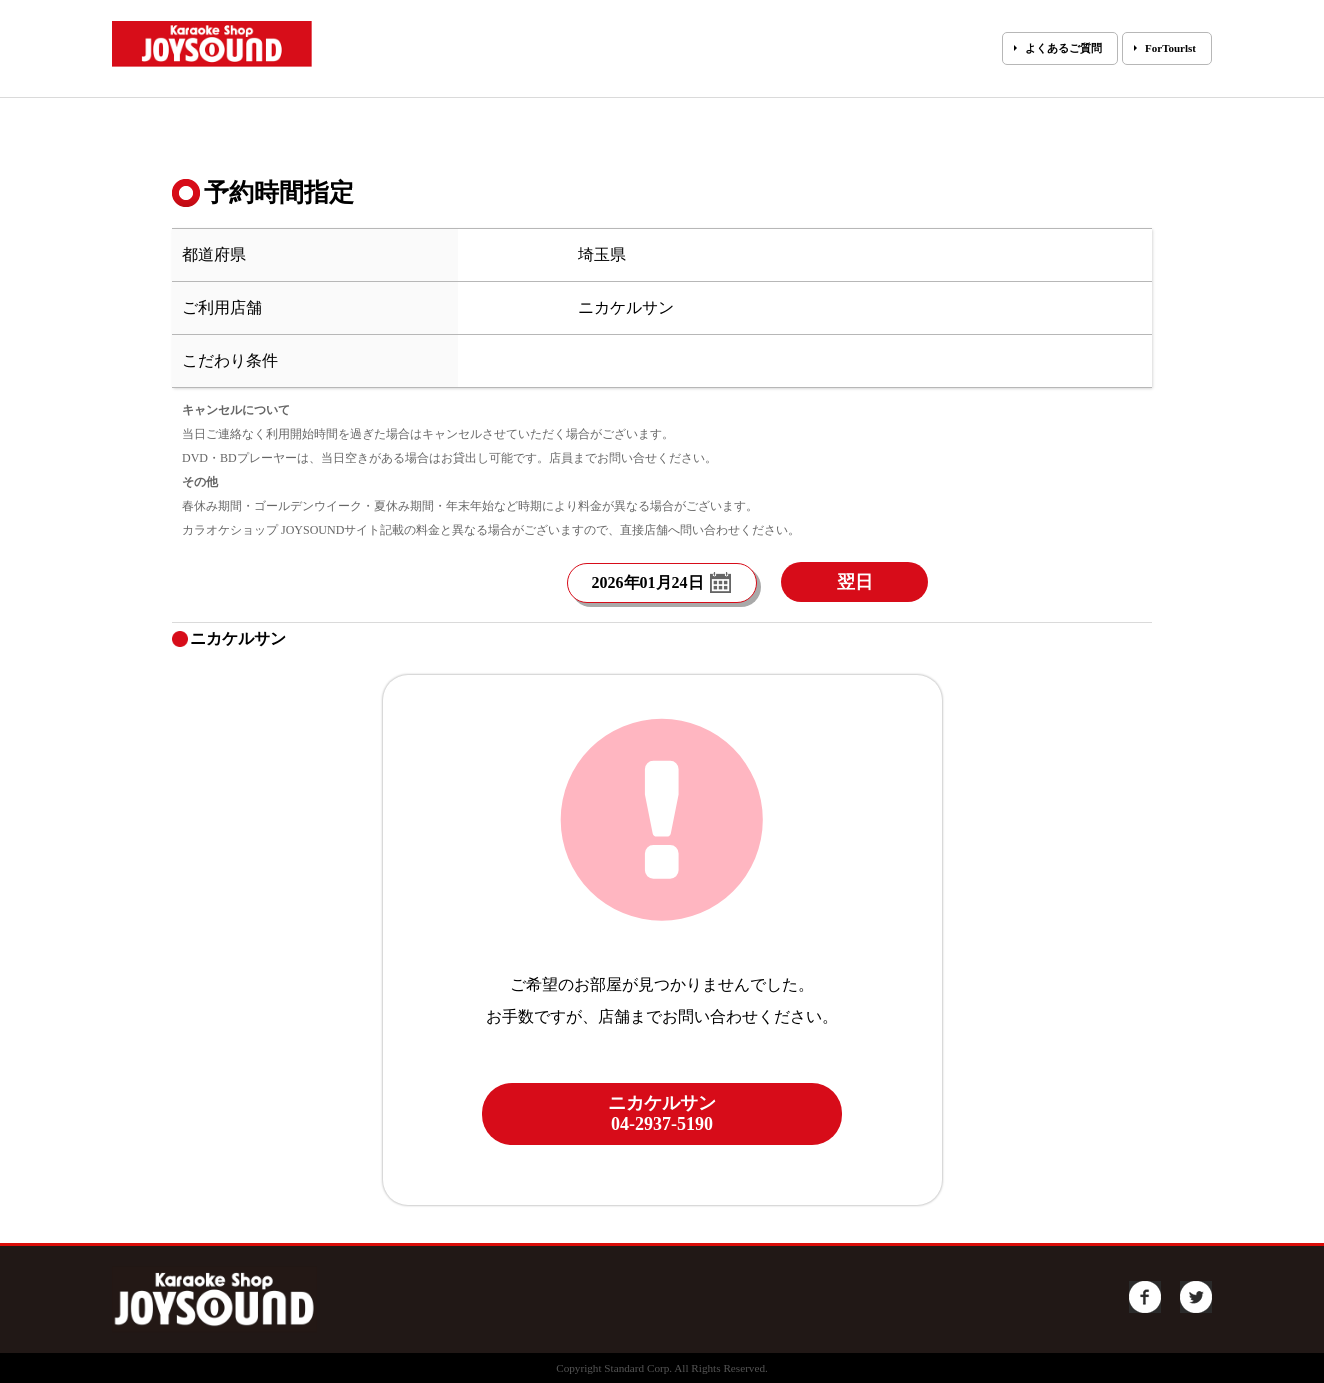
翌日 (855, 582)
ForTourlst (1170, 48)
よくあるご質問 (1063, 48)
